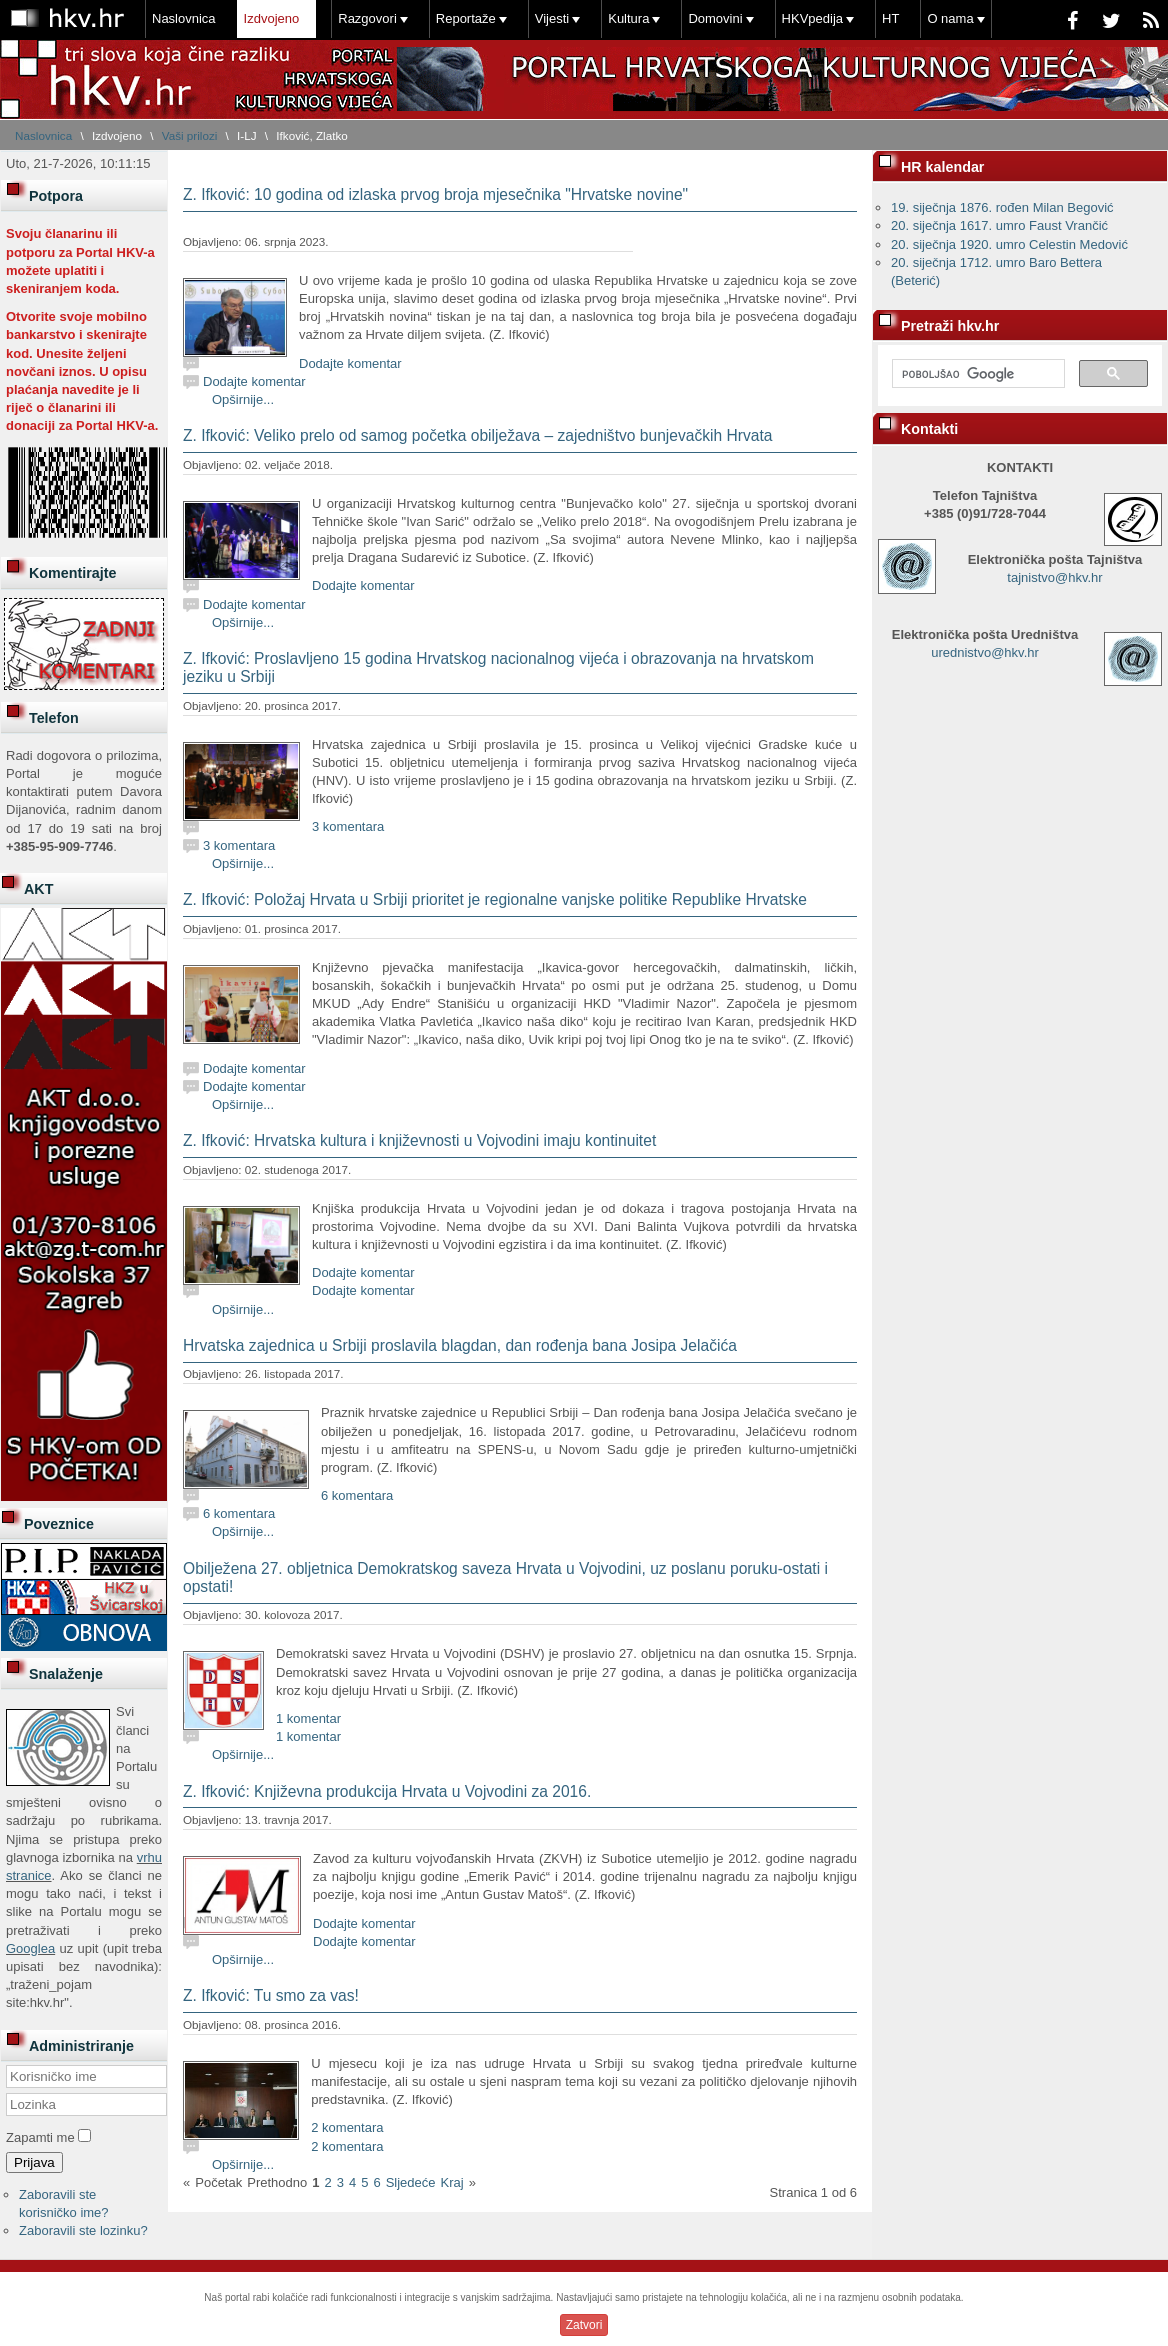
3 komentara (348, 826)
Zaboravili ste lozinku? (83, 2230)
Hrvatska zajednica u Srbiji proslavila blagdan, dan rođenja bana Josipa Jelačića (460, 1345)
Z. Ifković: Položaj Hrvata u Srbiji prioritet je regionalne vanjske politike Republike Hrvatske (495, 899)
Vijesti (552, 18)
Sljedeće (411, 2182)
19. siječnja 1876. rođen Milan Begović (1002, 207)
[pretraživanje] (976, 374)
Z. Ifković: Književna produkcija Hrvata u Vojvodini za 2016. (387, 1791)
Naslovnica (184, 18)
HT (890, 18)
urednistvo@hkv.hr (985, 652)
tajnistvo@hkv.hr (1054, 577)
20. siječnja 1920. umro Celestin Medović (1009, 244)
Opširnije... (243, 399)
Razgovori (367, 18)
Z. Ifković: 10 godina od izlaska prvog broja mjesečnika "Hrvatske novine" (435, 194)
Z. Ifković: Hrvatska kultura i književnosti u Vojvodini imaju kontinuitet (419, 1140)
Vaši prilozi (190, 135)
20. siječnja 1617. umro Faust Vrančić (999, 225)
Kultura (628, 18)
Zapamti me (40, 2137)
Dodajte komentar (350, 363)
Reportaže (466, 18)
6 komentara (357, 1495)
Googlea (30, 1948)
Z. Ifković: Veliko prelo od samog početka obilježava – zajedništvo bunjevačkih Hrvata (477, 435)
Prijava (34, 2162)
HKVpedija (812, 18)
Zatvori (584, 2325)
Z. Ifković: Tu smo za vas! (271, 1995)
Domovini (715, 18)
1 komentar (308, 1718)
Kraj (452, 2182)
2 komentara (347, 2127)
